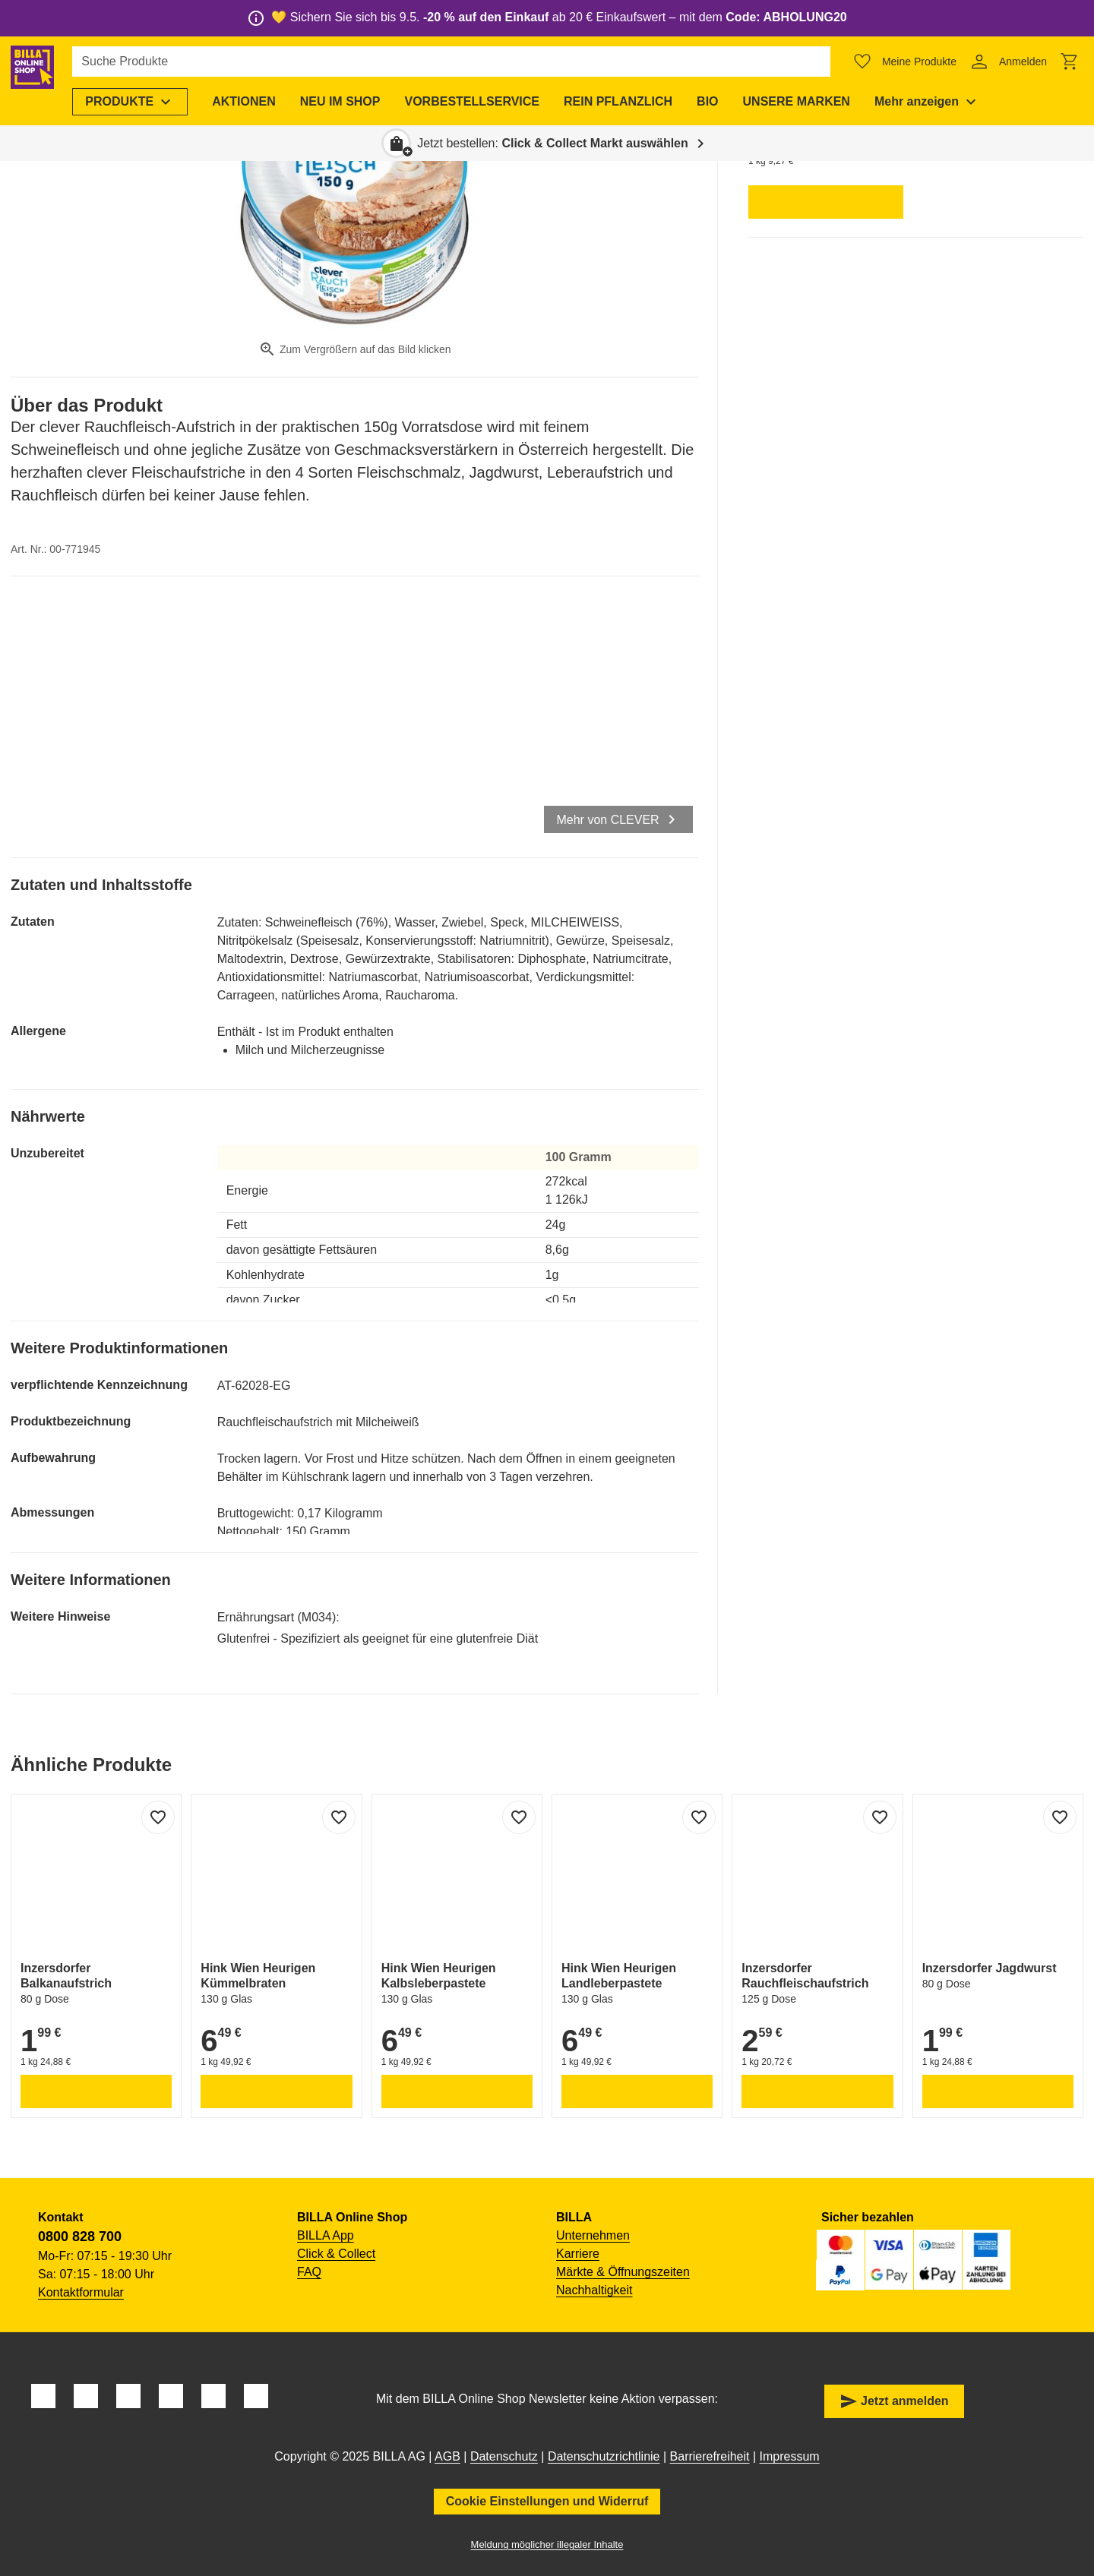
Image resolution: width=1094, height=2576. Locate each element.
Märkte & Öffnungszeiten (623, 2271)
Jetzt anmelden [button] (894, 2401)
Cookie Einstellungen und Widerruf (547, 2501)
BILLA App (325, 2235)
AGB (447, 2456)
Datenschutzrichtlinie (604, 2456)
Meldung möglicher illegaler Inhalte (547, 2544)
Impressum (790, 2456)
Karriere (577, 2253)
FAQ (309, 2271)
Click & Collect (336, 2253)
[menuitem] (156, 101)
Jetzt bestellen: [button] (552, 143)
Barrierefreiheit (710, 2456)
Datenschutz (504, 2456)
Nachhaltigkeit (594, 2290)
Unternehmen (593, 2235)
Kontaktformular (81, 2292)
